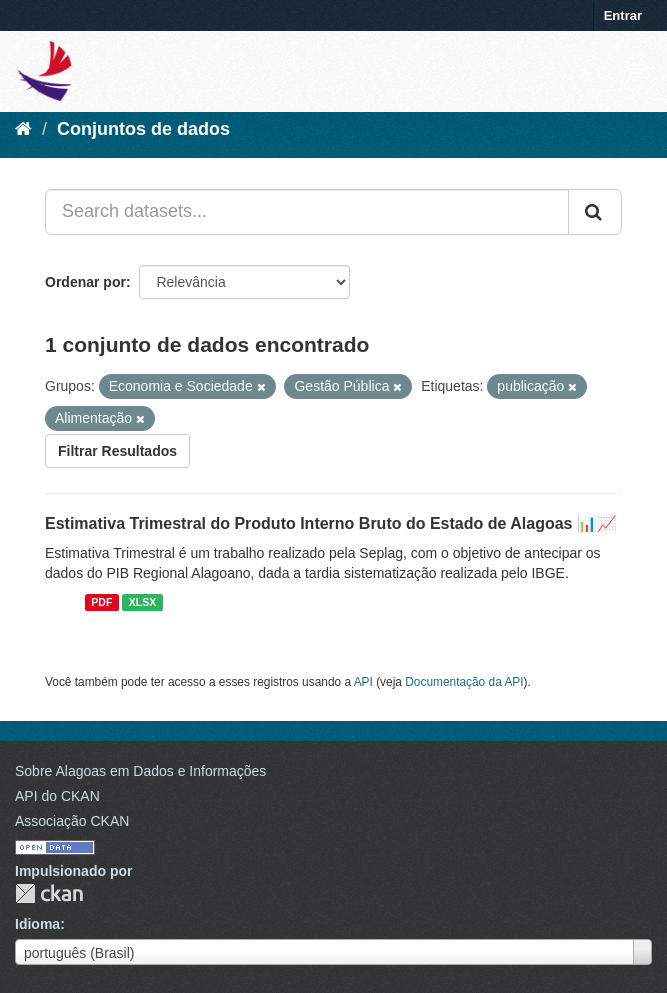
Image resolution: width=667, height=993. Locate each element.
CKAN (49, 893)
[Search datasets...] (307, 212)
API (363, 682)
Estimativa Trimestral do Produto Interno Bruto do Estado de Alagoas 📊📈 (331, 523)
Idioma (37, 924)
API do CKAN (57, 796)
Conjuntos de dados (143, 129)
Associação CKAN (72, 821)
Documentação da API (464, 682)
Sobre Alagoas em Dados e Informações (140, 771)
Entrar (623, 15)
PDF (101, 602)
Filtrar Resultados (117, 451)
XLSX (142, 602)
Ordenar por (85, 282)
